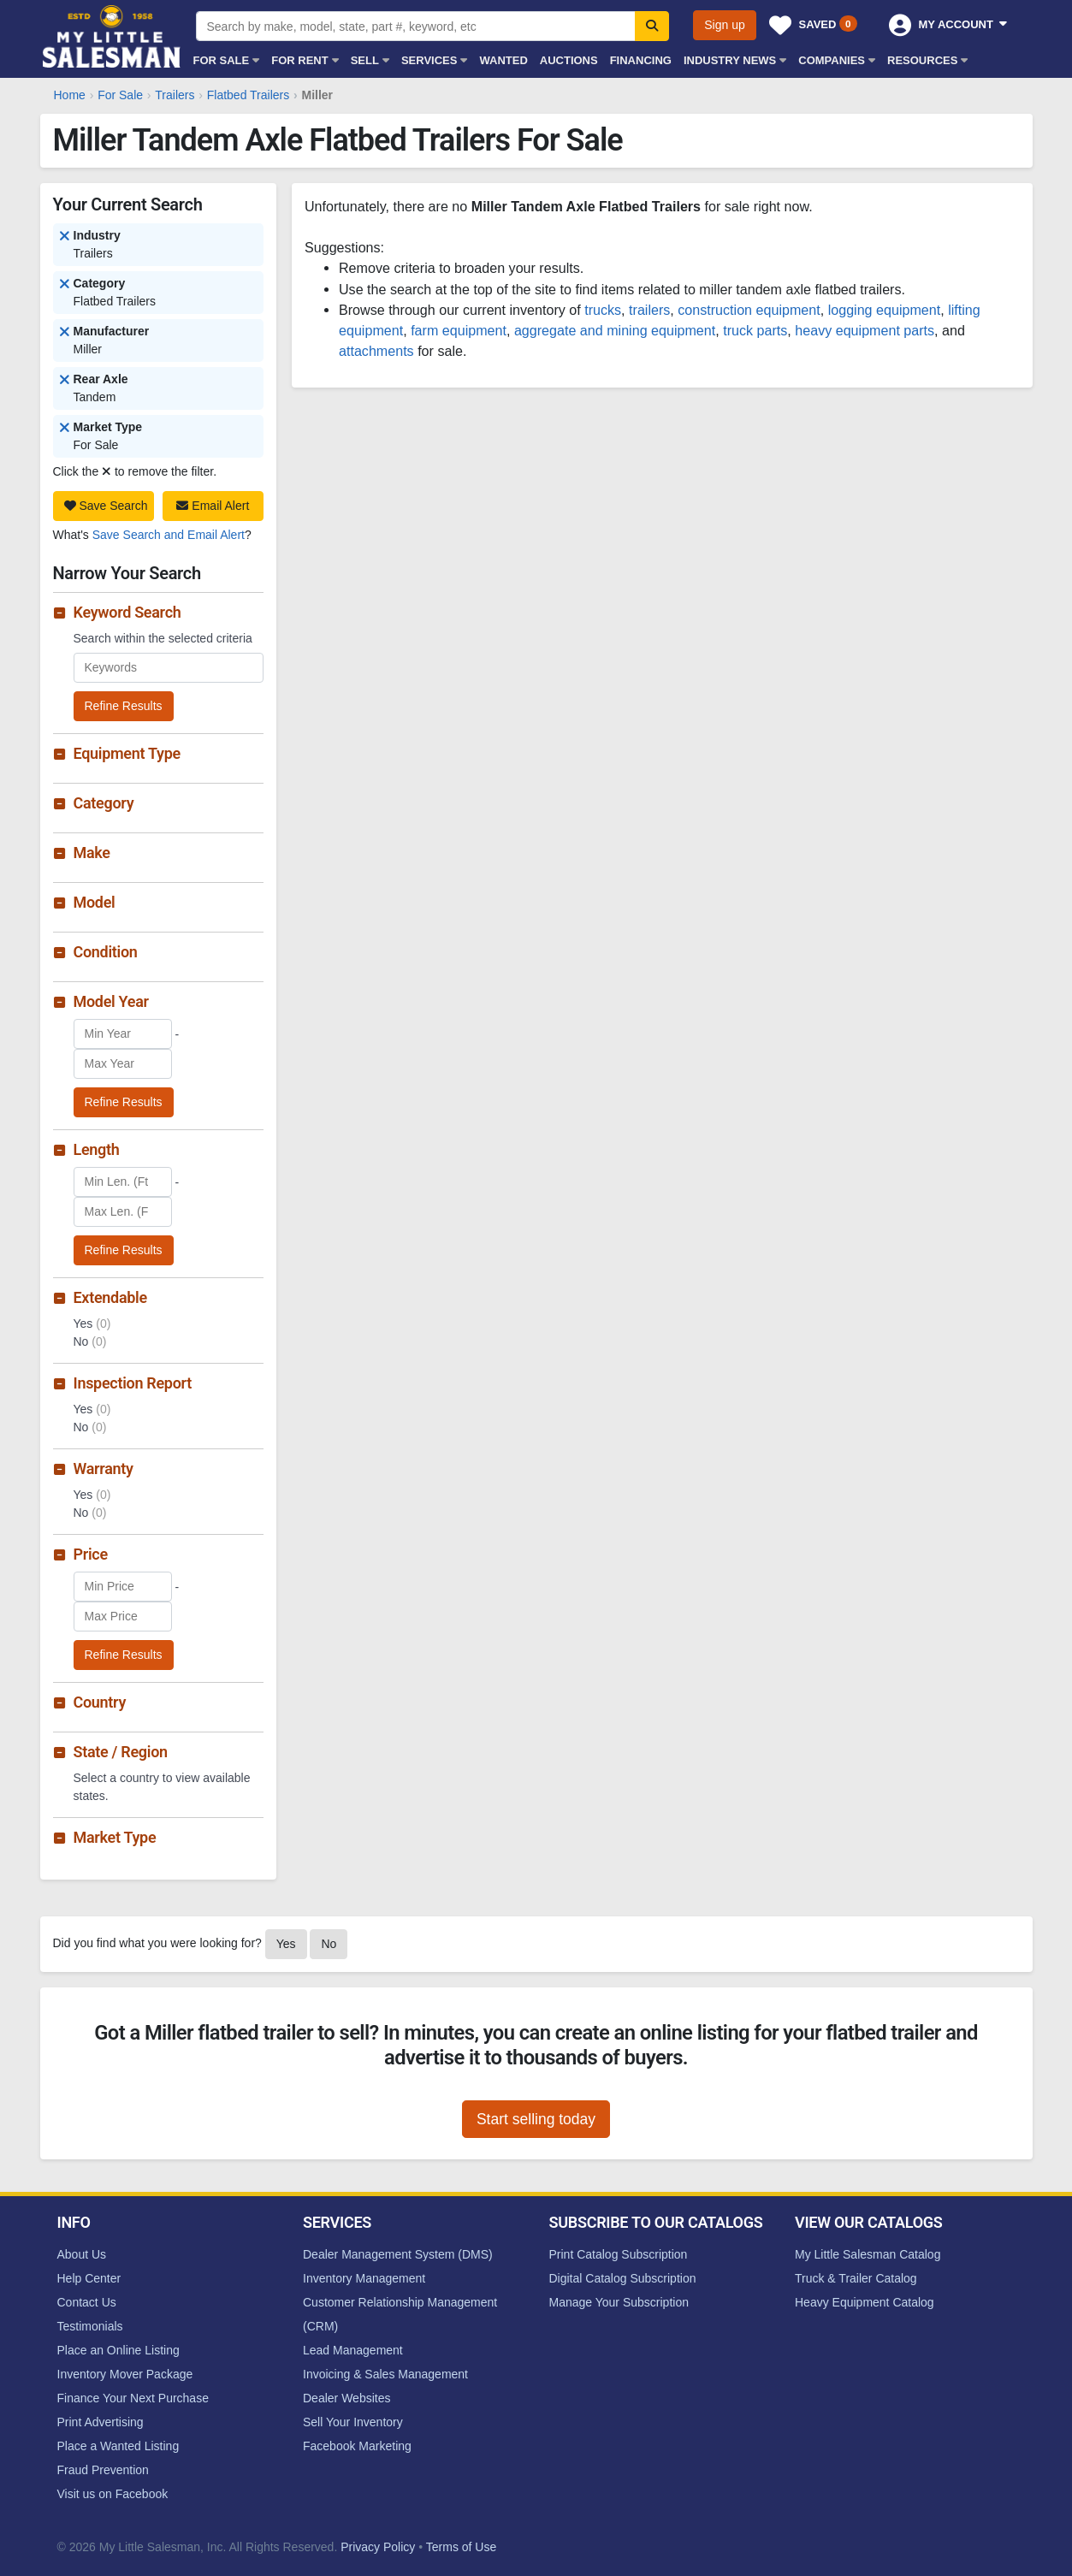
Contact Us (86, 2302)
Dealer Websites (346, 2398)
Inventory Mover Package (125, 2374)
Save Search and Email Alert (168, 535)
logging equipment (884, 309)
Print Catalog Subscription (618, 2254)
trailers (649, 309)
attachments (376, 350)
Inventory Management (364, 2278)
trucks (602, 309)
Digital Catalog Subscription (622, 2278)
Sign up (724, 25)
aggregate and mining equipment (614, 330)
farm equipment (458, 330)
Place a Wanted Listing (118, 2446)
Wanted (503, 60)
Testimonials (90, 2326)
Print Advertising (100, 2422)
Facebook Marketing (357, 2446)
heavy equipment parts (864, 330)
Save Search (106, 505)
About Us (82, 2254)
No (328, 1944)
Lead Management (353, 2350)
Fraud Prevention (103, 2470)
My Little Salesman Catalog (867, 2254)
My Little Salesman (113, 36)
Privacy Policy (378, 2547)
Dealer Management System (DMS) (398, 2254)
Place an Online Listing (118, 2350)
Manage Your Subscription (619, 2302)
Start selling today (536, 2119)
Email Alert (212, 505)
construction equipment (749, 309)
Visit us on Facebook (113, 2494)
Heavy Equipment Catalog (864, 2302)
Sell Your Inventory (353, 2422)
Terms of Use (461, 2547)
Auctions (569, 60)
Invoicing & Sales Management (385, 2374)
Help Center (89, 2278)
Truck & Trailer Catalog (856, 2278)
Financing (641, 60)
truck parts (755, 330)
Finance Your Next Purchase (133, 2398)
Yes (286, 1944)
